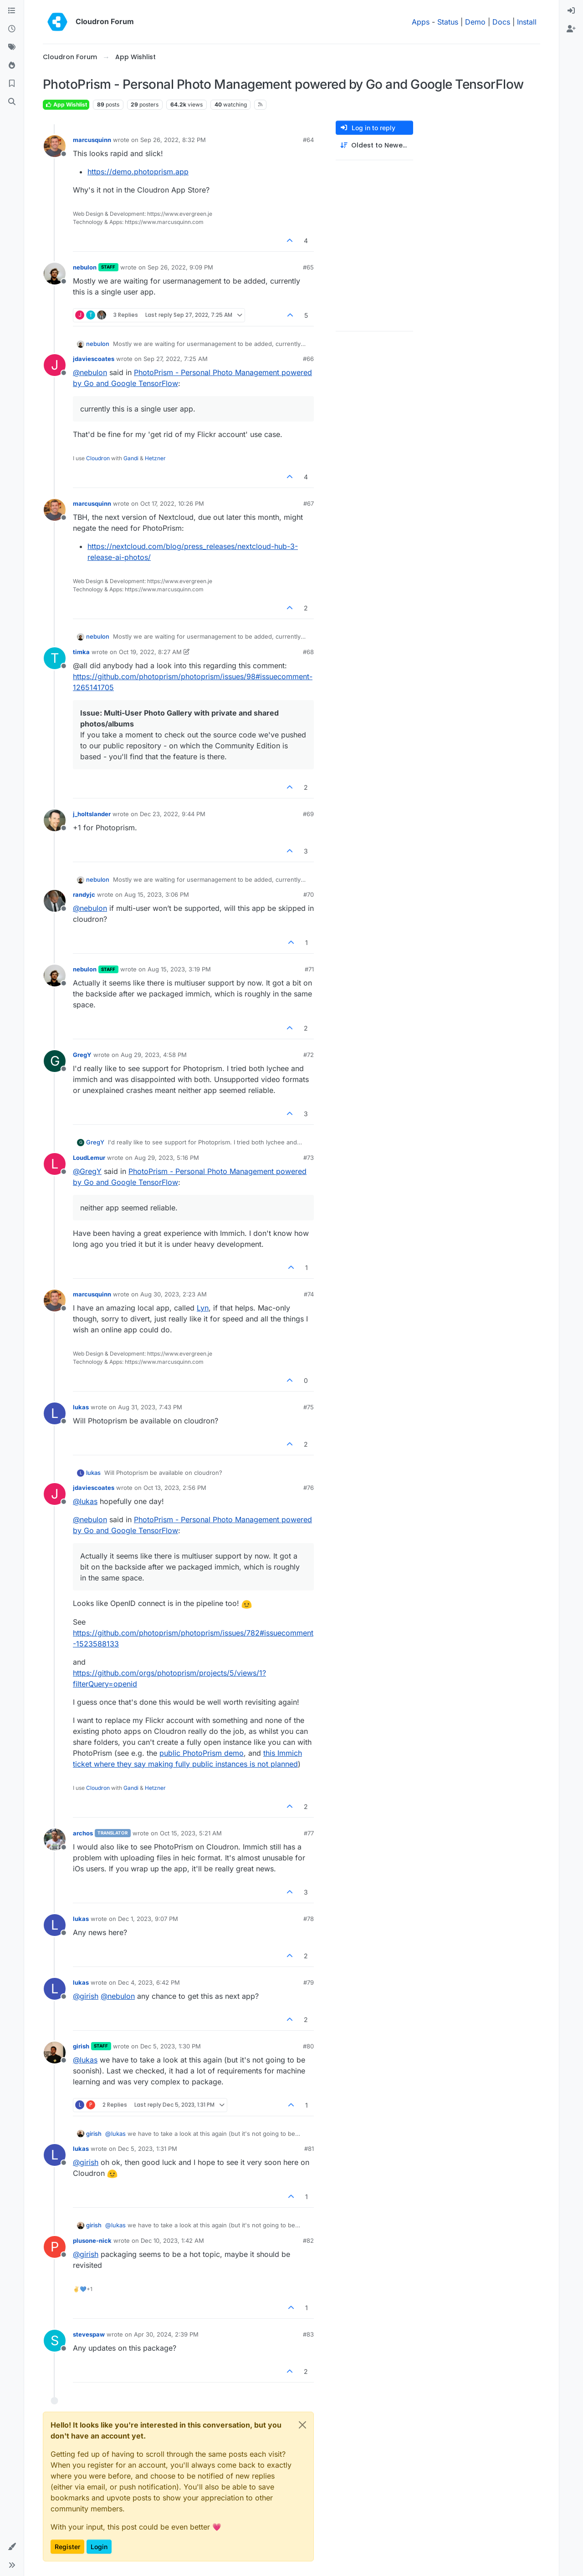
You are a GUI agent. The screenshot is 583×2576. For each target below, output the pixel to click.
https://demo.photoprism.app (138, 171)
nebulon (85, 267)
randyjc (84, 894)
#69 (308, 814)
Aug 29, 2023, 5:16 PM (166, 1157)
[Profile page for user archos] (55, 1839)
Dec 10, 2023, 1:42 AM (172, 2240)
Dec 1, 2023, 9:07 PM (148, 1918)
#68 (308, 651)
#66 (308, 358)
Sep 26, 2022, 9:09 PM (180, 267)
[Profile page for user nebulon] (55, 274)
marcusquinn (92, 139)
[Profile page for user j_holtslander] (55, 820)
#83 (308, 2334)
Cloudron (98, 458)
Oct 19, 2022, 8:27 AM (150, 651)
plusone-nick (92, 2240)
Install (527, 21)
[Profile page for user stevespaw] (55, 2341)
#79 (308, 1982)
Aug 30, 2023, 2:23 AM (173, 1294)
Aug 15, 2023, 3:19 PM (179, 969)
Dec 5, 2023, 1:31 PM (147, 2148)
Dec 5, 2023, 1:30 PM (170, 2046)
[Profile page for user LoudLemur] (55, 1164)
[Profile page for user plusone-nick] (55, 2247)
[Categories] (12, 11)
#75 (308, 1407)
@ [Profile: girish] (85, 1996)
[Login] (571, 11)
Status (447, 21)
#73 (308, 1157)
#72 (308, 1054)
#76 (308, 1487)
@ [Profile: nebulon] (90, 372)
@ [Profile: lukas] (85, 1501)
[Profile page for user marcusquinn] (55, 146)
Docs (501, 21)
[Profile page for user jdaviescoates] (55, 365)
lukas (81, 1407)
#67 (308, 503)
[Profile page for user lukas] (55, 1413)
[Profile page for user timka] (55, 658)
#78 (308, 1918)
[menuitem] (571, 11)
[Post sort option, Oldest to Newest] (374, 145)
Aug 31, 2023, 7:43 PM (150, 1407)
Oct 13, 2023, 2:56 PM (174, 1487)
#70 (308, 894)
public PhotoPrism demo (201, 1753)
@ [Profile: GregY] (87, 1171)
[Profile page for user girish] (55, 2052)
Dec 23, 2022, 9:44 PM (172, 814)
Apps (421, 21)
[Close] (302, 2425)
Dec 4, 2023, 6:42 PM (149, 1982)
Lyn (203, 1307)
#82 (308, 2240)
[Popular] (12, 65)
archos (83, 1833)
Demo (475, 21)
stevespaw (89, 2334)
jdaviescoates (93, 358)
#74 (309, 1294)
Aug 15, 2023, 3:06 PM (156, 894)
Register (67, 2547)
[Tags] (12, 47)
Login (99, 2547)
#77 (309, 1833)
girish (81, 2046)
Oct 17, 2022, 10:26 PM (172, 503)
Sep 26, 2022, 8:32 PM (173, 139)
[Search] (12, 102)
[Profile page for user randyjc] (55, 901)
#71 (309, 969)
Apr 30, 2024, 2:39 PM (166, 2334)
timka (81, 651)
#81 (309, 2148)
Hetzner (155, 458)
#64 (308, 139)
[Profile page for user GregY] (55, 1061)
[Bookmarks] (12, 83)
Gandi (130, 458)
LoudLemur (89, 1157)
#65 (308, 267)
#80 (308, 2046)
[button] (12, 2547)
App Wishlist (66, 104)
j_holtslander (92, 814)
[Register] (571, 29)
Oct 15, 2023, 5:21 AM (191, 1833)
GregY (82, 1054)
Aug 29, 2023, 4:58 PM (154, 1054)
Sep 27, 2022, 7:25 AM (175, 358)
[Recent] (12, 29)
